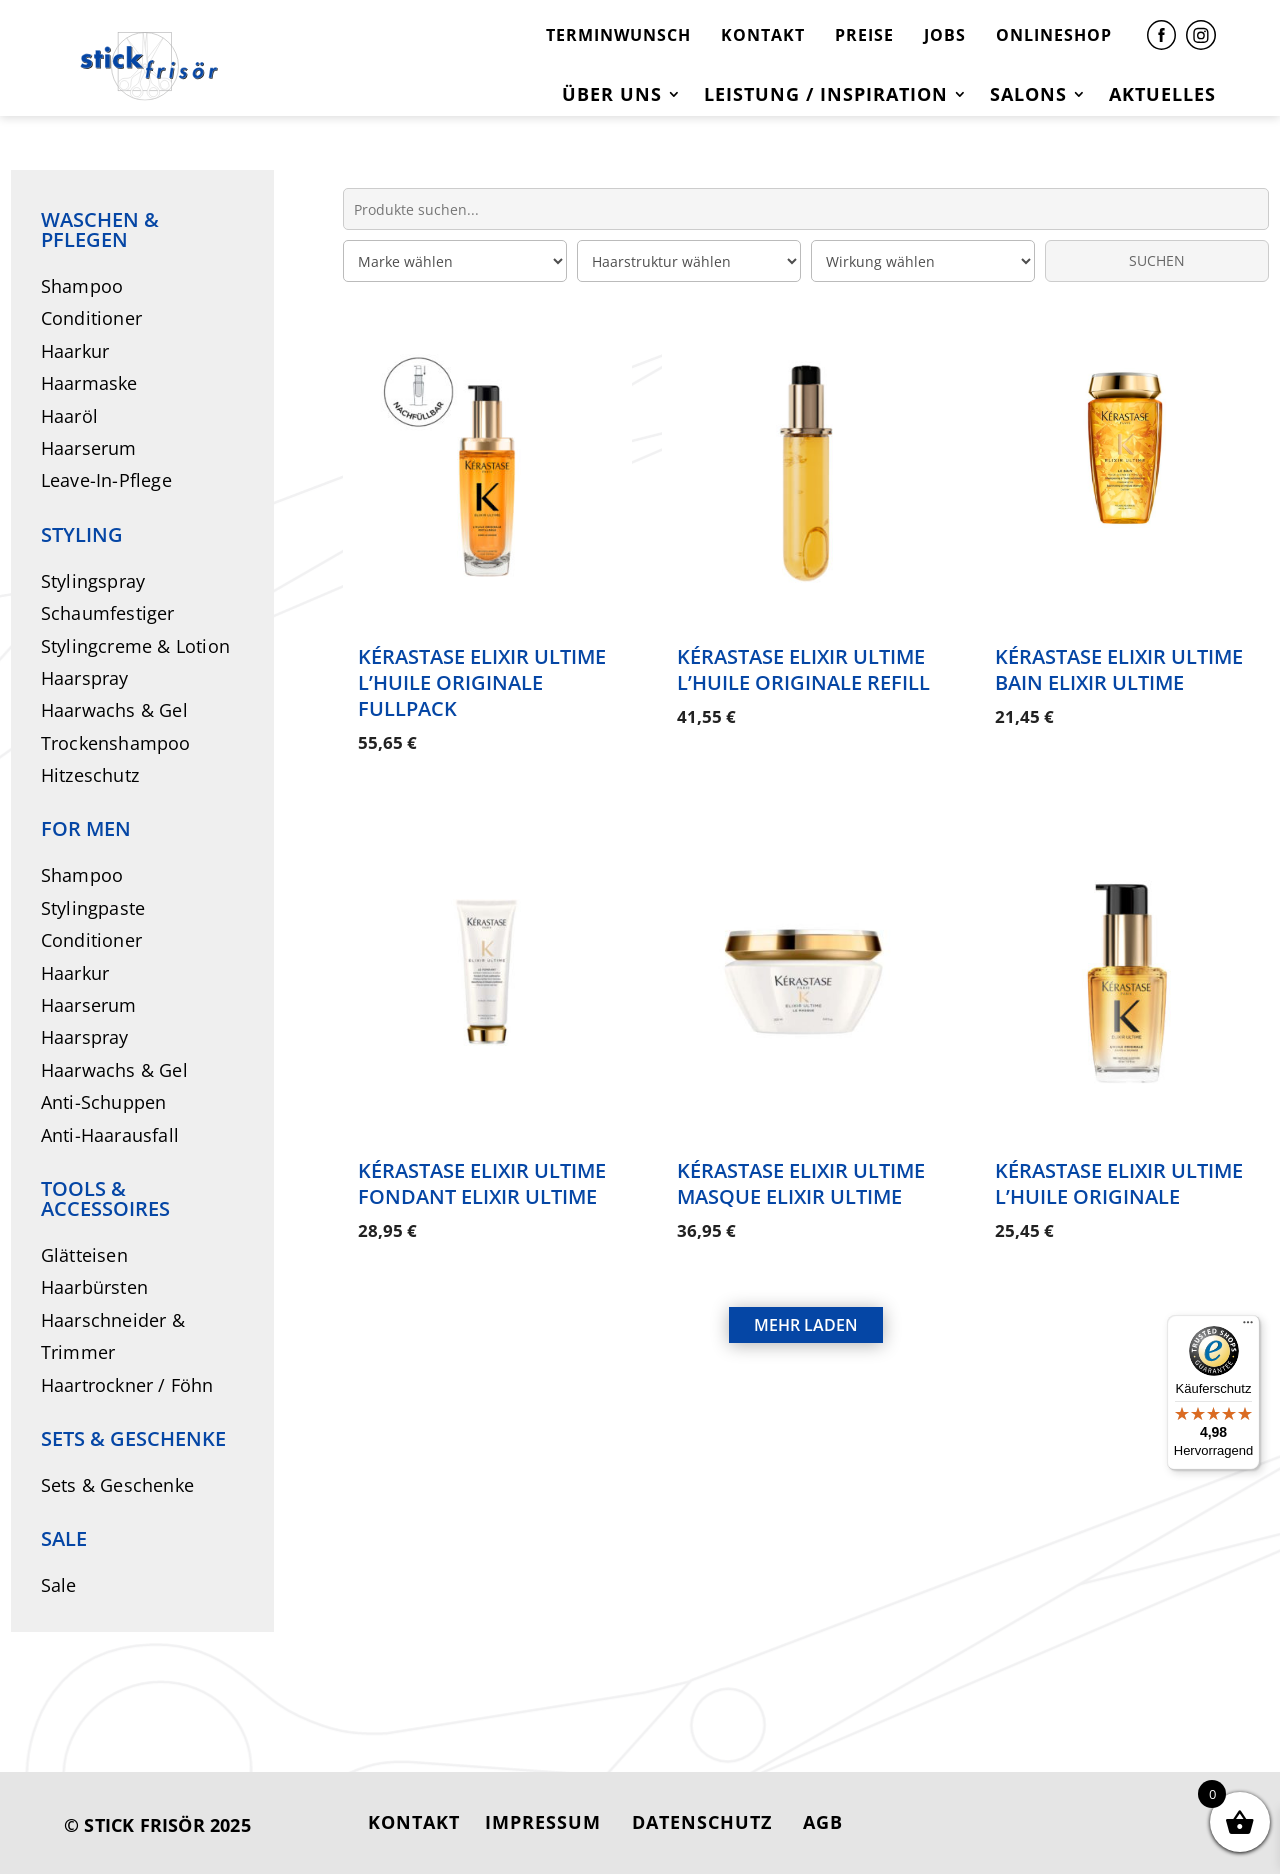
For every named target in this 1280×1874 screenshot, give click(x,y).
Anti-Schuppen (104, 1102)
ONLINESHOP (1054, 35)
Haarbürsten (94, 1287)
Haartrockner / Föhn (127, 1385)
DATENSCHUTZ (702, 1822)
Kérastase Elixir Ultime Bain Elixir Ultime (1119, 669)
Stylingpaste (93, 908)
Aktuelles (1162, 96)
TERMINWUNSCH (618, 35)
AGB (823, 1822)
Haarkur (75, 351)
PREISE (864, 35)
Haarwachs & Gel (114, 710)
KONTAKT (763, 35)
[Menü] (1248, 1327)
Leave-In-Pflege (106, 480)
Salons (1028, 96)
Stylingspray (93, 581)
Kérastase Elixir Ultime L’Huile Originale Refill (803, 669)
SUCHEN (1157, 260)
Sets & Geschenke (117, 1485)
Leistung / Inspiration (826, 96)
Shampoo (82, 286)
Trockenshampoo (116, 743)
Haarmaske (89, 383)
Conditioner (91, 318)
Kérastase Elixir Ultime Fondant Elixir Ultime (482, 1173)
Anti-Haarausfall (110, 1135)
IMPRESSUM (543, 1822)
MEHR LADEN (806, 1306)
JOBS (945, 35)
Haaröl (69, 416)
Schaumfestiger (108, 613)
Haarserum (89, 448)
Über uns (612, 96)
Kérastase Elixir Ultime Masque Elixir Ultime (801, 1173)
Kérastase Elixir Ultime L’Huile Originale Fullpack (482, 682)
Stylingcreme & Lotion (135, 646)
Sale (59, 1585)
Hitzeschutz (90, 775)
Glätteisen (84, 1255)
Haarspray (85, 678)
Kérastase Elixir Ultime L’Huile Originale (1119, 1173)
